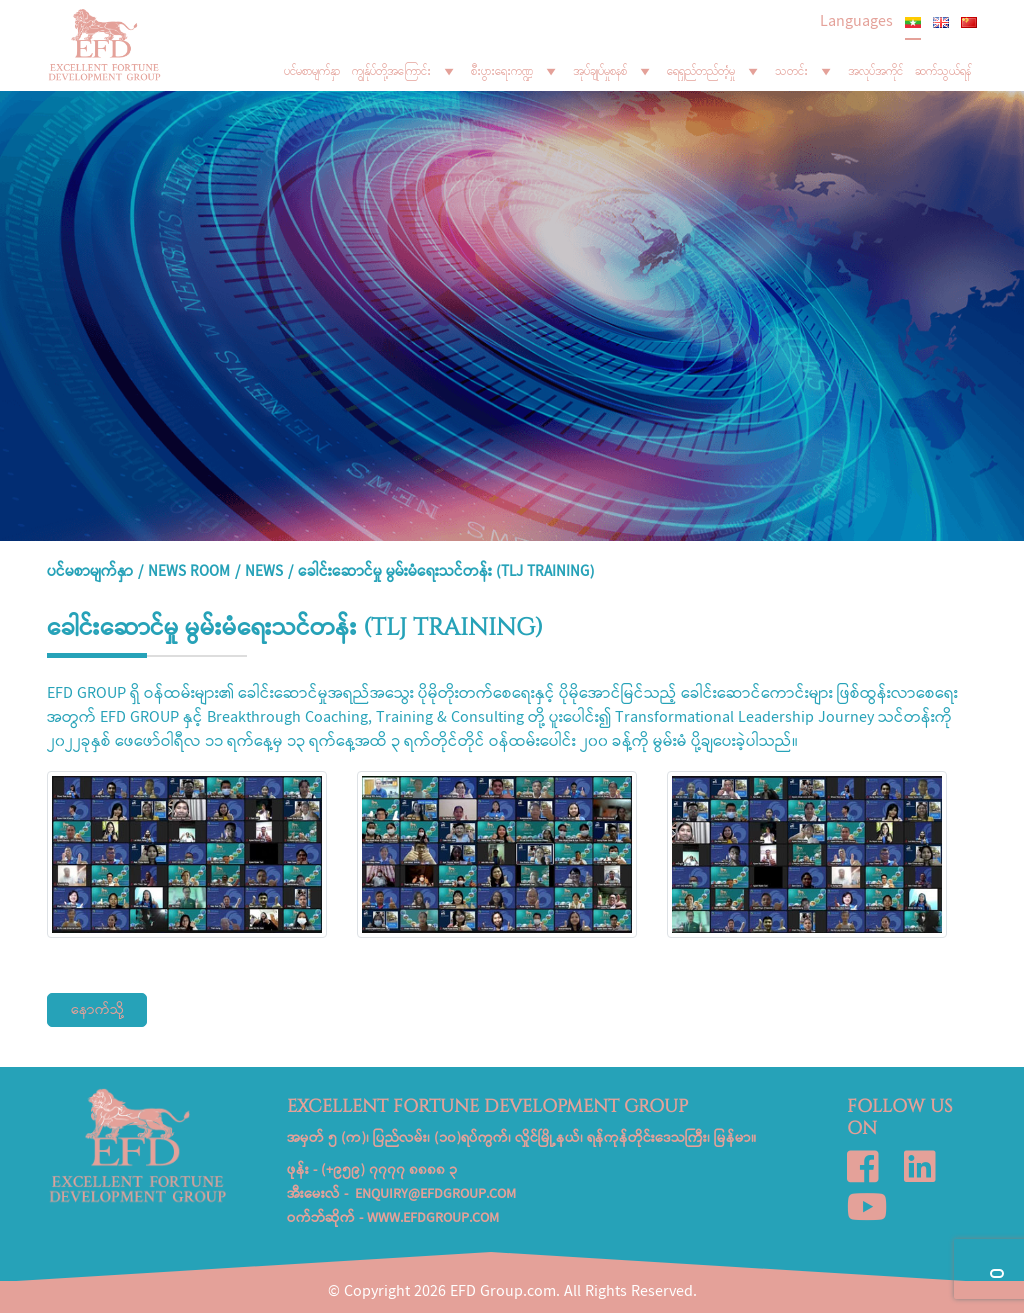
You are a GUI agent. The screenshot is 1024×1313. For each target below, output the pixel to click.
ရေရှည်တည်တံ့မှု (715, 71)
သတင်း (805, 71)
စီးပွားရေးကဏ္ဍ (516, 71)
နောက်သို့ (97, 1011)
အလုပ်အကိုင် (875, 71)
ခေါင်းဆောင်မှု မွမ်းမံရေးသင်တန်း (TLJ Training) (446, 573)
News (264, 573)
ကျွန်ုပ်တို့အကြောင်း (405, 71)
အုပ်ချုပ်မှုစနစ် (614, 71)
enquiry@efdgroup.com (435, 1195)
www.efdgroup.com (433, 1219)
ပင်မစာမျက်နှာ (312, 71)
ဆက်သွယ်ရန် (943, 71)
